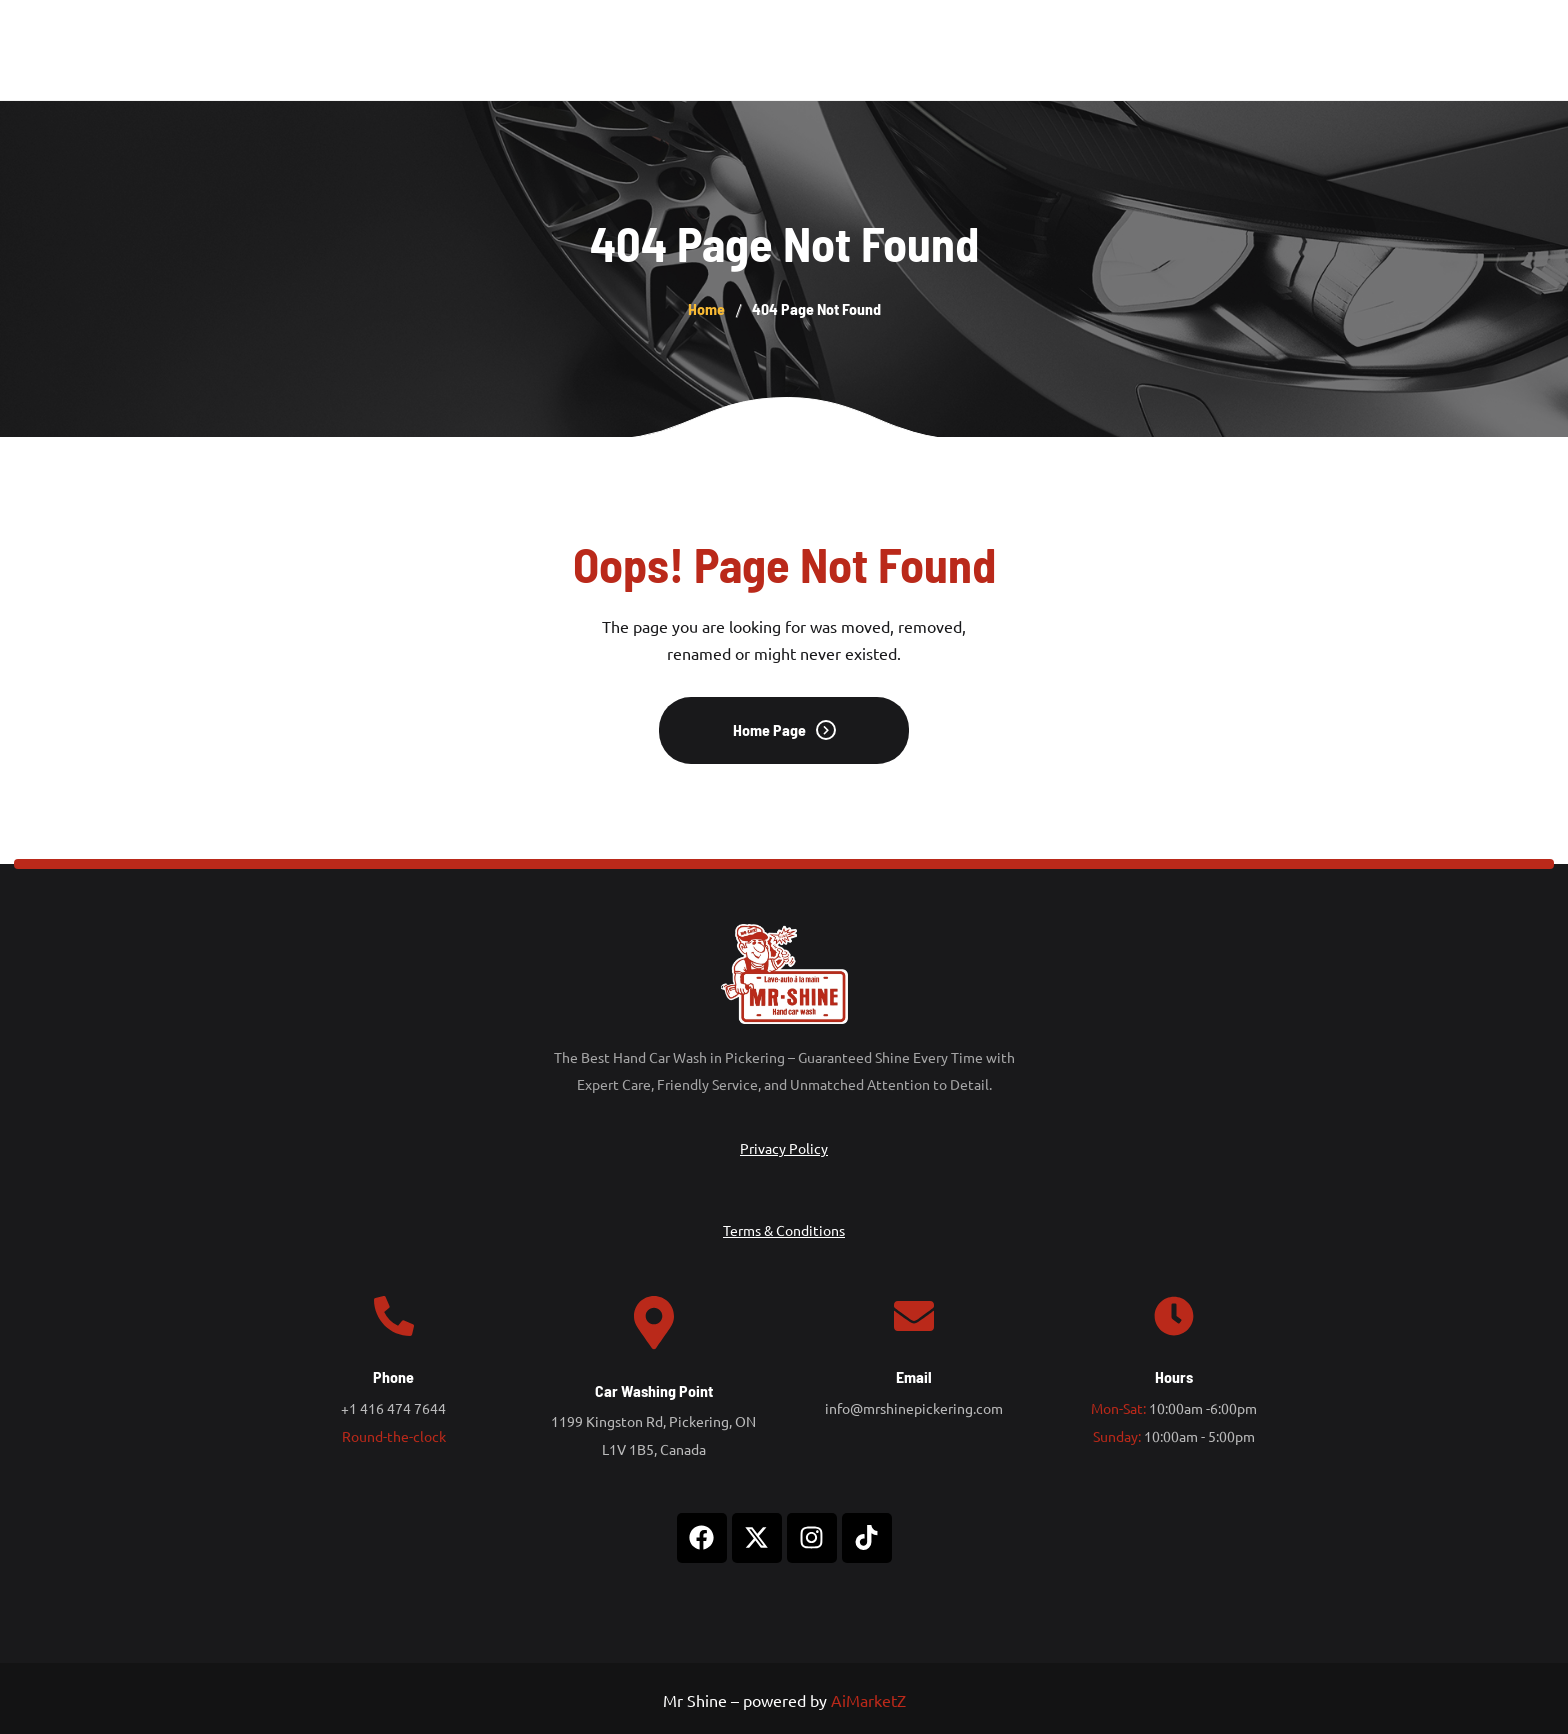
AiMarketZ (868, 1700)
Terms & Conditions (784, 1230)
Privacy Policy (784, 1148)
